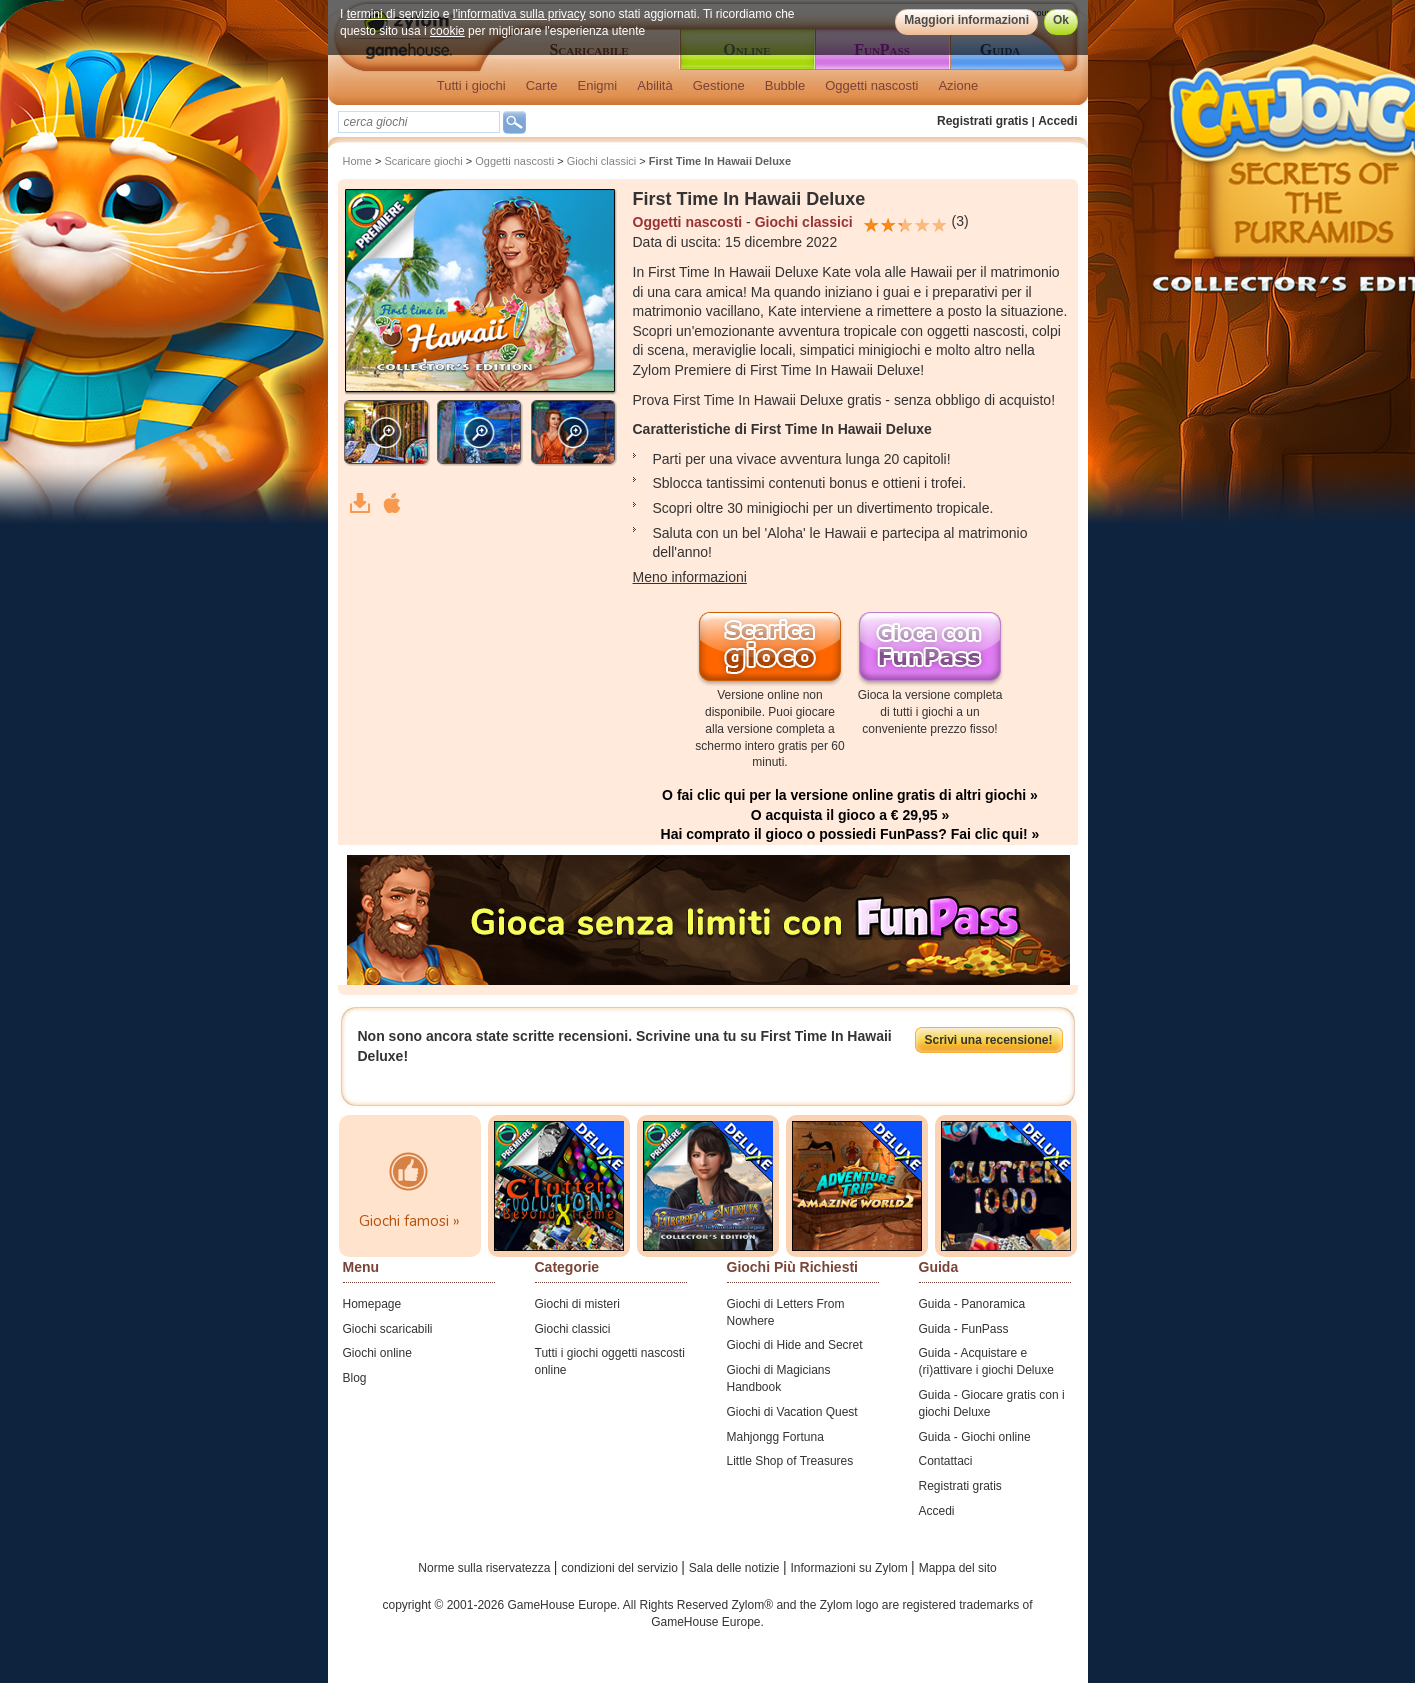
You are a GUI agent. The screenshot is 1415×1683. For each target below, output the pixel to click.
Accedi (1057, 121)
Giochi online (377, 1353)
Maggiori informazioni (966, 20)
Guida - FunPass (964, 1329)
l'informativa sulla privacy (518, 14)
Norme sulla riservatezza (485, 1568)
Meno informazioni (690, 577)
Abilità (654, 85)
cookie (447, 31)
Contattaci (946, 1461)
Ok (1060, 20)
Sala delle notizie (736, 1568)
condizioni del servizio (621, 1568)
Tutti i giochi (471, 85)
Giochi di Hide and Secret (795, 1345)
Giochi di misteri (577, 1304)
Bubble (785, 85)
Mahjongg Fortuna (775, 1437)
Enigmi (598, 85)
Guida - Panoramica (972, 1304)
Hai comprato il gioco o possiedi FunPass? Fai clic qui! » (850, 834)
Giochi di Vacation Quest (792, 1412)
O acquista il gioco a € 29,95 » (850, 815)
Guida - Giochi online (975, 1437)
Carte (542, 85)
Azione (958, 85)
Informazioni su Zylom (850, 1568)
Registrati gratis (982, 121)
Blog (355, 1378)
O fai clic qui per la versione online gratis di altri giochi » (850, 795)
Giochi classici (602, 161)
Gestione (719, 85)
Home (357, 161)
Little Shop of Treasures (790, 1461)
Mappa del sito (958, 1568)
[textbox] (419, 122)
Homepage (372, 1304)
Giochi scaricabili (388, 1329)
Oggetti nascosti (871, 85)
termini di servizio (392, 14)
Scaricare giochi (423, 161)
